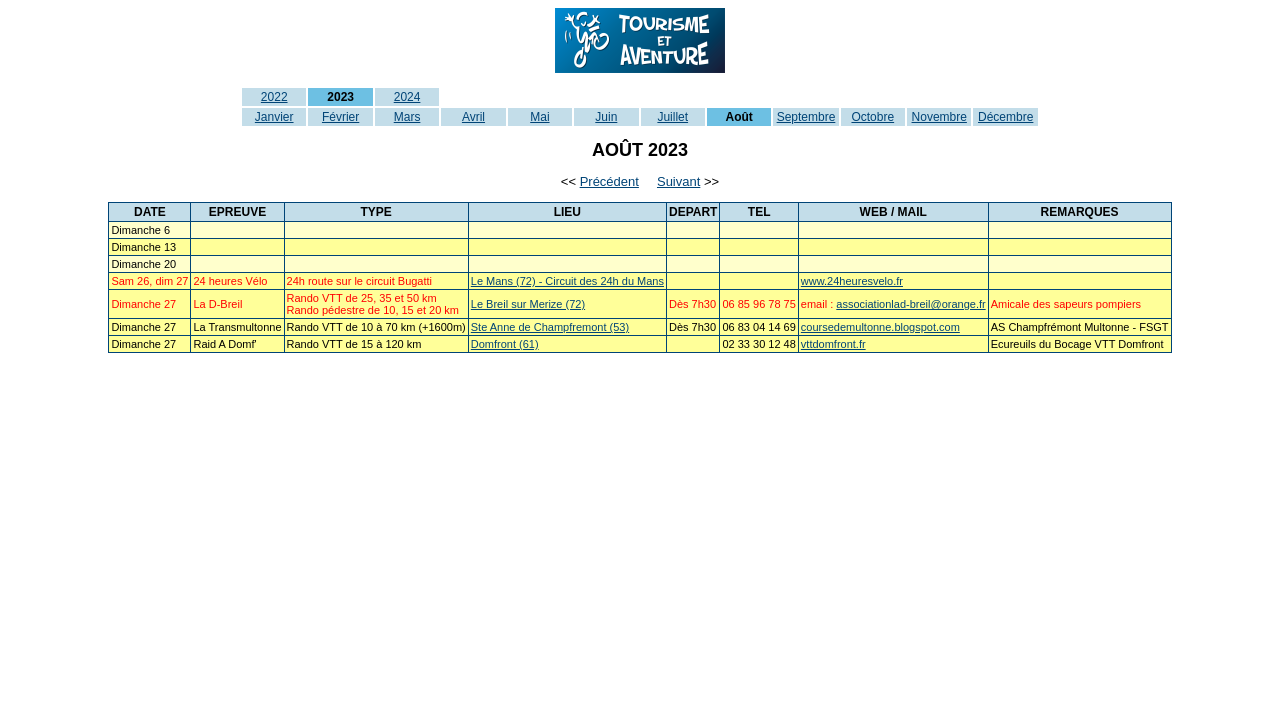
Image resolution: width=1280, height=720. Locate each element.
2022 (274, 97)
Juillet (672, 117)
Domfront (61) (505, 344)
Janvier (274, 117)
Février (340, 117)
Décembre (1005, 117)
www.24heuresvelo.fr (852, 281)
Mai (539, 117)
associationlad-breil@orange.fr (910, 304)
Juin (606, 117)
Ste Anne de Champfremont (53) (550, 327)
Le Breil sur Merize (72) (528, 304)
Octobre (872, 117)
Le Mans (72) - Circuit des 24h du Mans (567, 281)
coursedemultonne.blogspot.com (880, 327)
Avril (473, 117)
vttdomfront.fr (833, 344)
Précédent (609, 181)
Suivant (678, 181)
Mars (407, 117)
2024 (407, 97)
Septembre (806, 117)
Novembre (939, 117)
